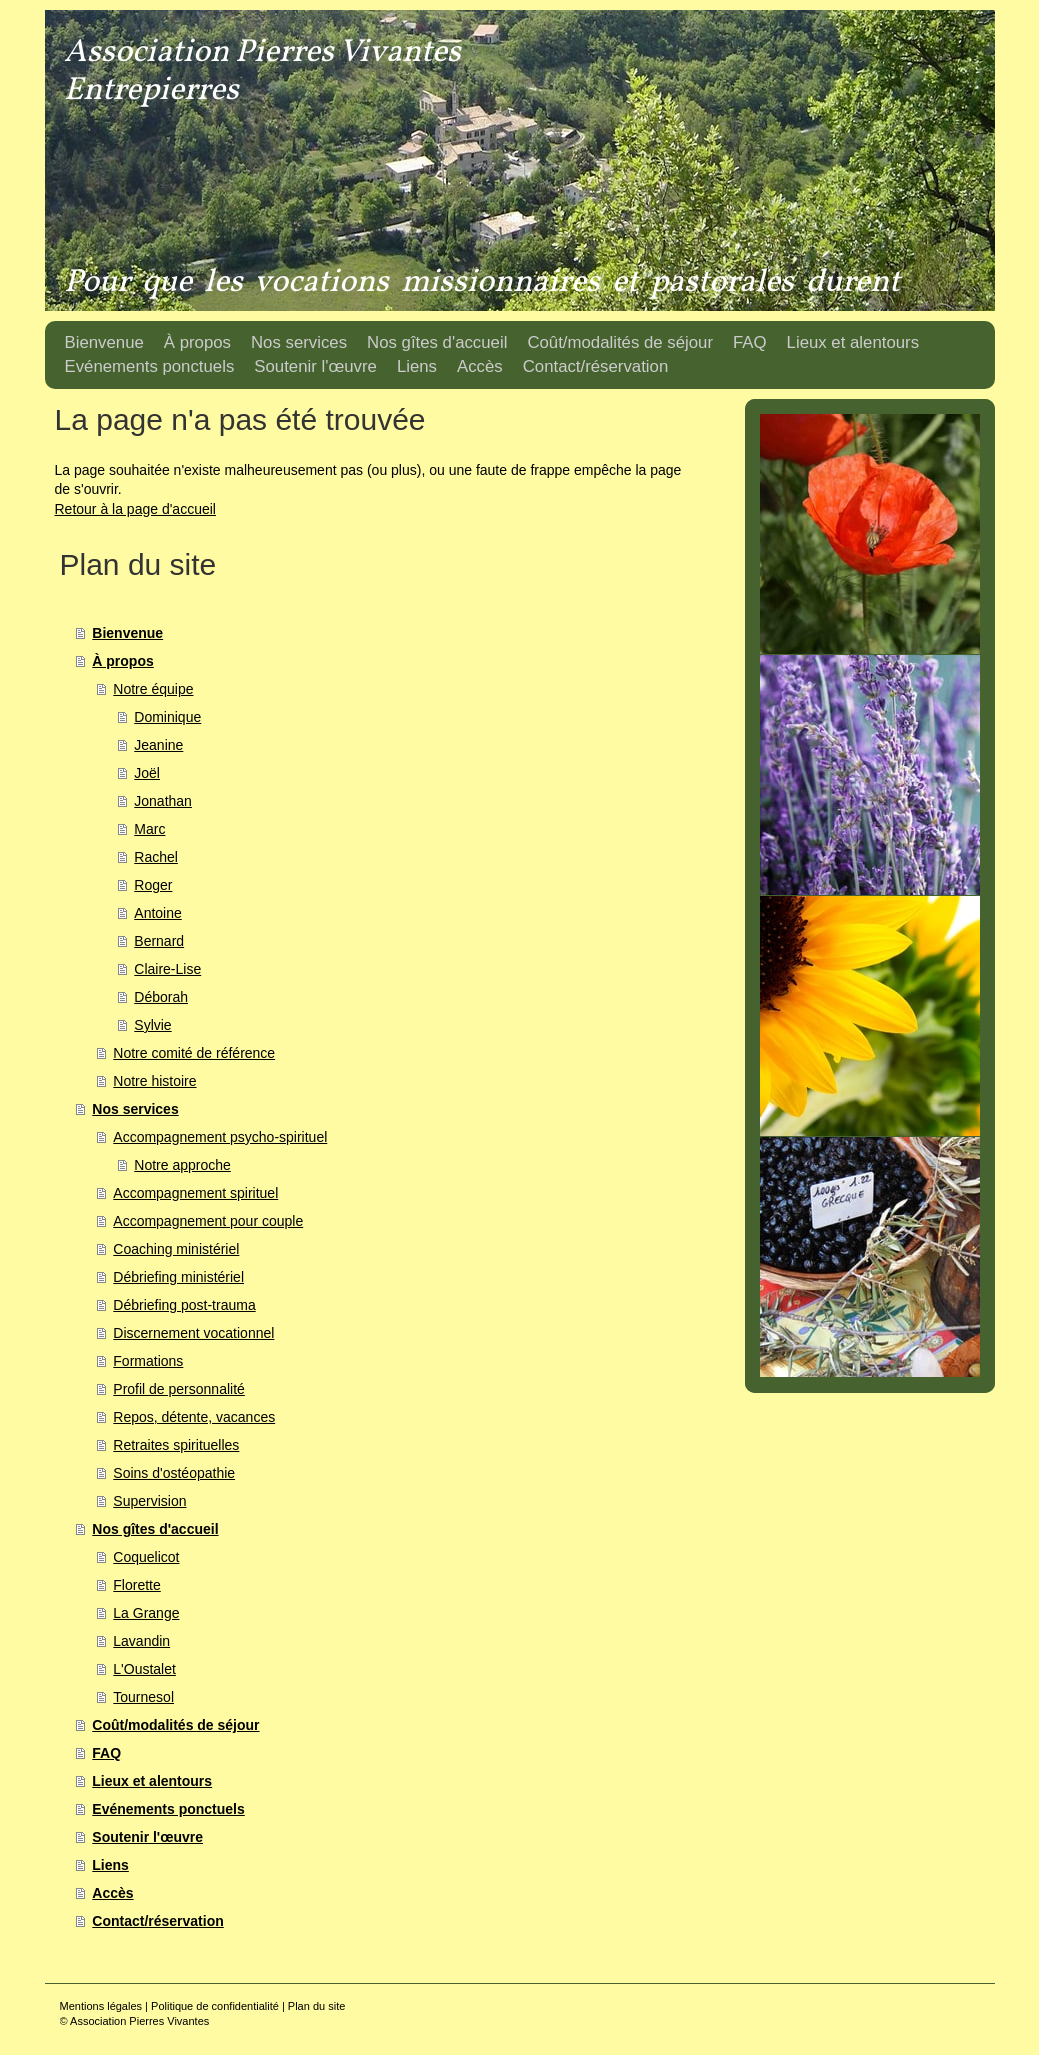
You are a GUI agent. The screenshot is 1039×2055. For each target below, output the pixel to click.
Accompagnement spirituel (195, 1193)
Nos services (135, 1109)
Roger (153, 885)
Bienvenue (127, 633)
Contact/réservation (157, 1921)
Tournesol (143, 1697)
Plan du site (316, 2006)
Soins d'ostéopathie (174, 1473)
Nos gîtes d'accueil (155, 1529)
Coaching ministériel (176, 1249)
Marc (149, 829)
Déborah (161, 997)
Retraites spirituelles (176, 1445)
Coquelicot (146, 1557)
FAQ (106, 1753)
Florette (136, 1585)
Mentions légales (101, 2006)
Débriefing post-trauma (184, 1305)
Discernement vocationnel (193, 1333)
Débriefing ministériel (178, 1277)
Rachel (156, 857)
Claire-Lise (167, 969)
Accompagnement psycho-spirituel (220, 1137)
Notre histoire (154, 1081)
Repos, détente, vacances (194, 1417)
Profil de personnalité (179, 1389)
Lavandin (141, 1641)
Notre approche (182, 1165)
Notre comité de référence (194, 1053)
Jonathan (163, 801)
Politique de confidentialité (215, 2006)
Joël (147, 773)
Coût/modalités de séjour (175, 1725)
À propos (122, 661)
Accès (112, 1893)
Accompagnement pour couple (208, 1221)
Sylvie (152, 1025)
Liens (110, 1865)
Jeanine (158, 745)
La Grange (146, 1613)
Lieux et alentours (152, 1781)
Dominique (167, 717)
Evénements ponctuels (168, 1809)
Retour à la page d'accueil (135, 509)
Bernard (159, 941)
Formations (148, 1361)
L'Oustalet (144, 1669)
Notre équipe (153, 689)
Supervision (149, 1501)
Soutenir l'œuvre (147, 1837)
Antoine (157, 913)
